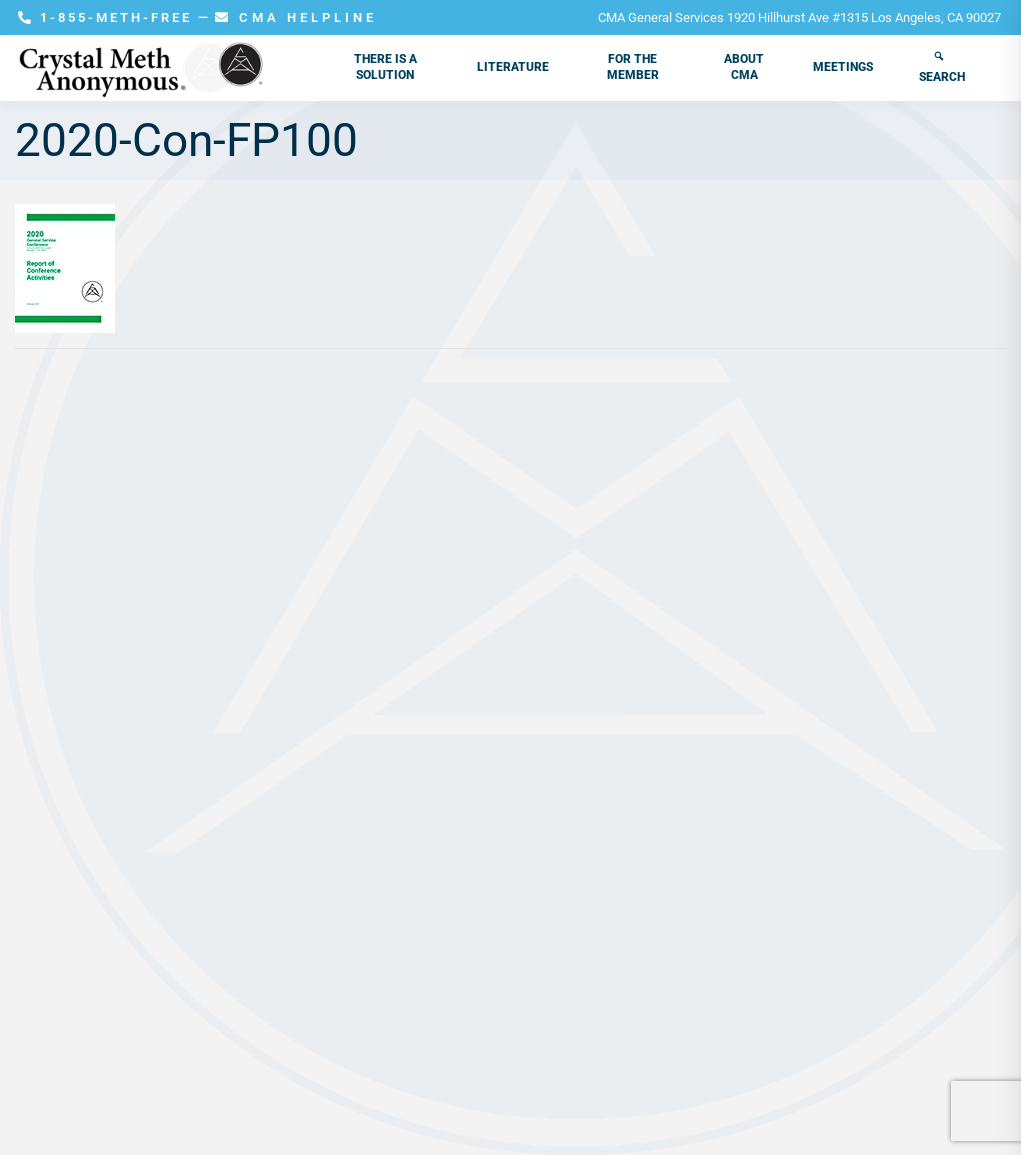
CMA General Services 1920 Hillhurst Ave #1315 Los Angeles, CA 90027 (799, 17)
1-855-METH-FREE (108, 17)
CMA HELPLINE (296, 17)
